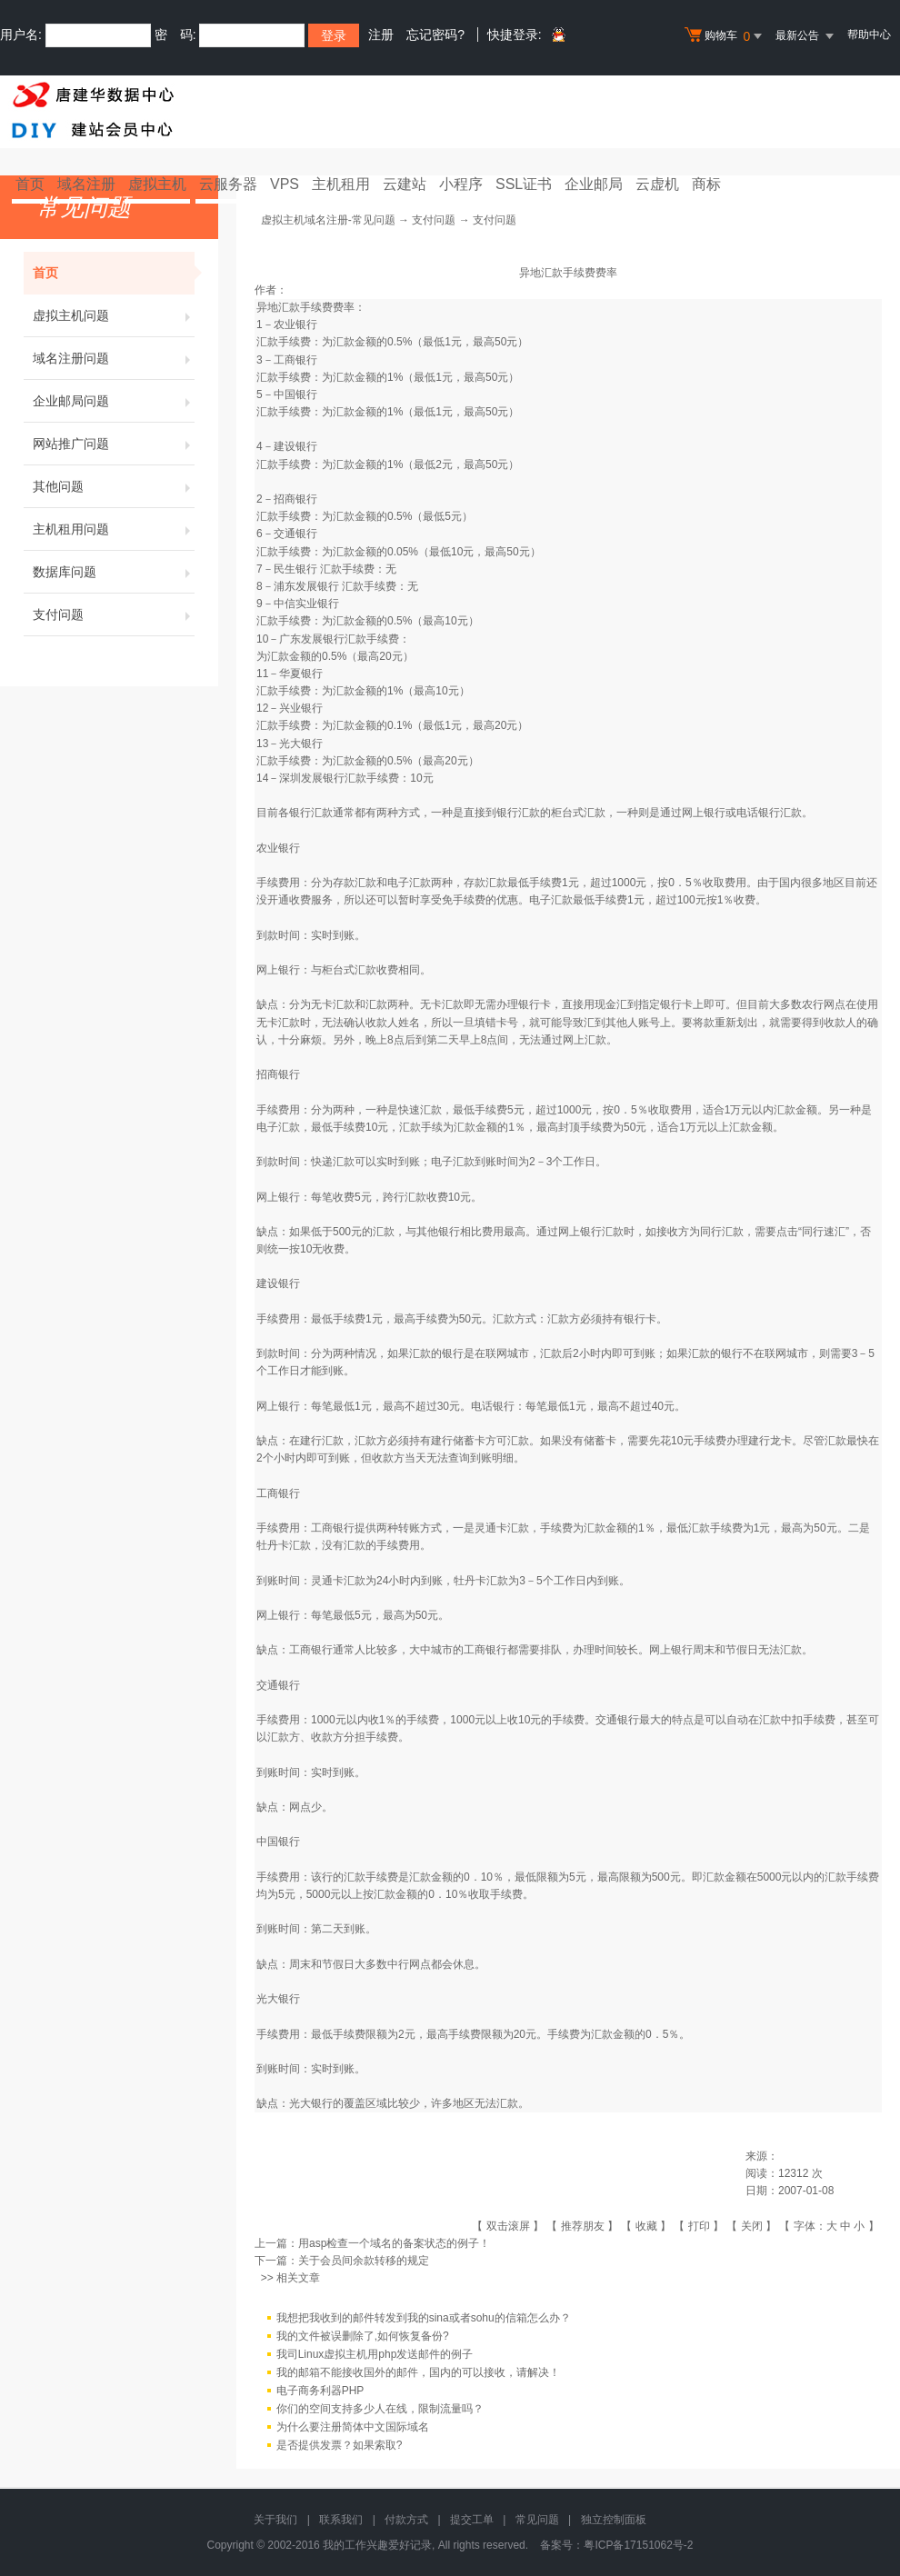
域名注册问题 (114, 358)
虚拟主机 (157, 184)
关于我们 (275, 2519)
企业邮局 (594, 184)
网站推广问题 (114, 443)
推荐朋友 (583, 2226)
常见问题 (537, 2519)
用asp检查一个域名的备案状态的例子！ (394, 2243)
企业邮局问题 (114, 401)
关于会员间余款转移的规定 (363, 2260)
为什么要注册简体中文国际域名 (352, 2427)
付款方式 (406, 2519)
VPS (284, 184)
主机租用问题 (114, 529)
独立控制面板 (613, 2519)
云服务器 (228, 184)
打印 (699, 2226)
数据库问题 (114, 571)
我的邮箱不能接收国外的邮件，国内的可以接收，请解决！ (418, 2372)
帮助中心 (869, 34)
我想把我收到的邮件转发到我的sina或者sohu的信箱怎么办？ (423, 2317)
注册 (381, 34)
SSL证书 (523, 184)
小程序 (461, 184)
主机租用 (341, 184)
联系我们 (341, 2519)
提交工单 (472, 2519)
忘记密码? (435, 34)
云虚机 (657, 184)
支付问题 (114, 614)
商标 (706, 184)
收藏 (646, 2226)
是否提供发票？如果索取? (339, 2445)
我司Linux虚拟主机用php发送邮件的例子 (375, 2354)
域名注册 (86, 184)
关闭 (752, 2226)
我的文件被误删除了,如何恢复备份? (362, 2336)
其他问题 (114, 486)
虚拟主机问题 (114, 315)
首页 (30, 184)
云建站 (404, 184)
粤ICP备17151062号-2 (638, 2545)
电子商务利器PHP (320, 2390)
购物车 (725, 36)
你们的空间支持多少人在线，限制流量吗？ (380, 2408)
